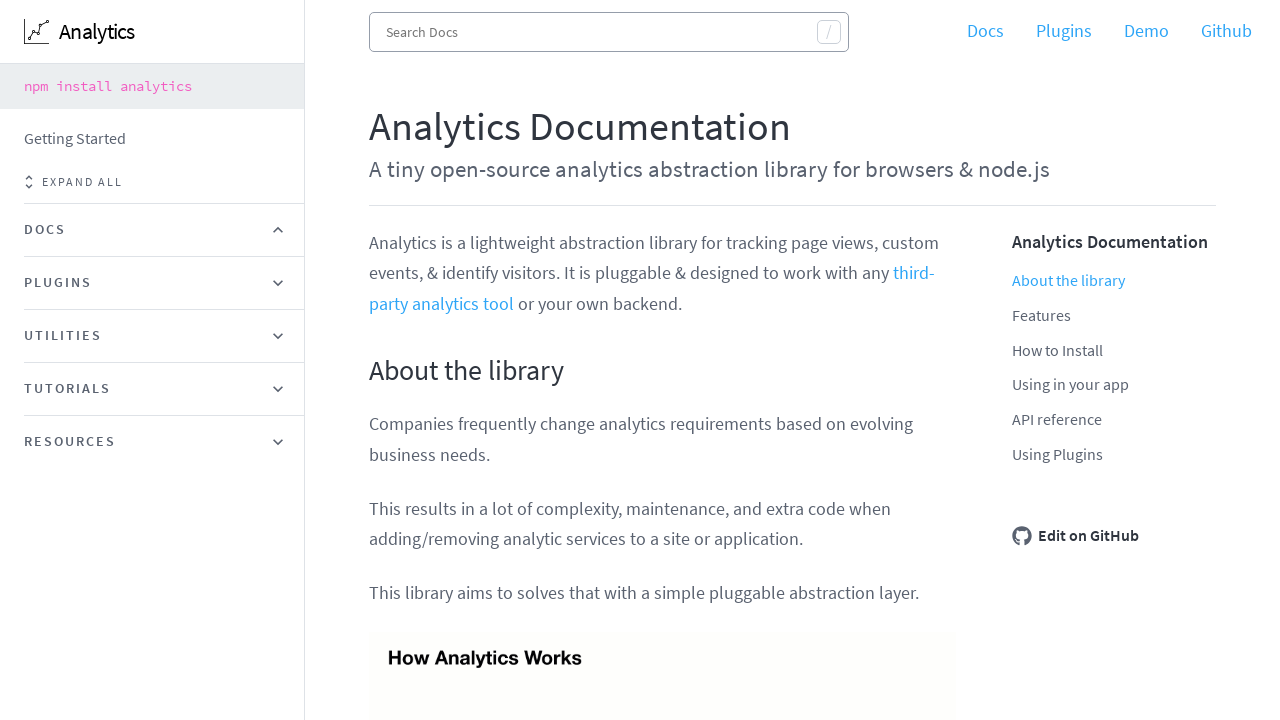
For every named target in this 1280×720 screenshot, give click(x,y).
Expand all (73, 182)
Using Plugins (1057, 454)
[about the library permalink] (359, 371)
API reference (1057, 419)
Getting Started (75, 138)
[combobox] (609, 32)
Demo (1146, 30)
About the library (1068, 280)
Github (1226, 30)
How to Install (1057, 350)
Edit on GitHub (1075, 536)
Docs (985, 30)
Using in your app (1070, 384)
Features (1041, 315)
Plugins (1064, 30)
